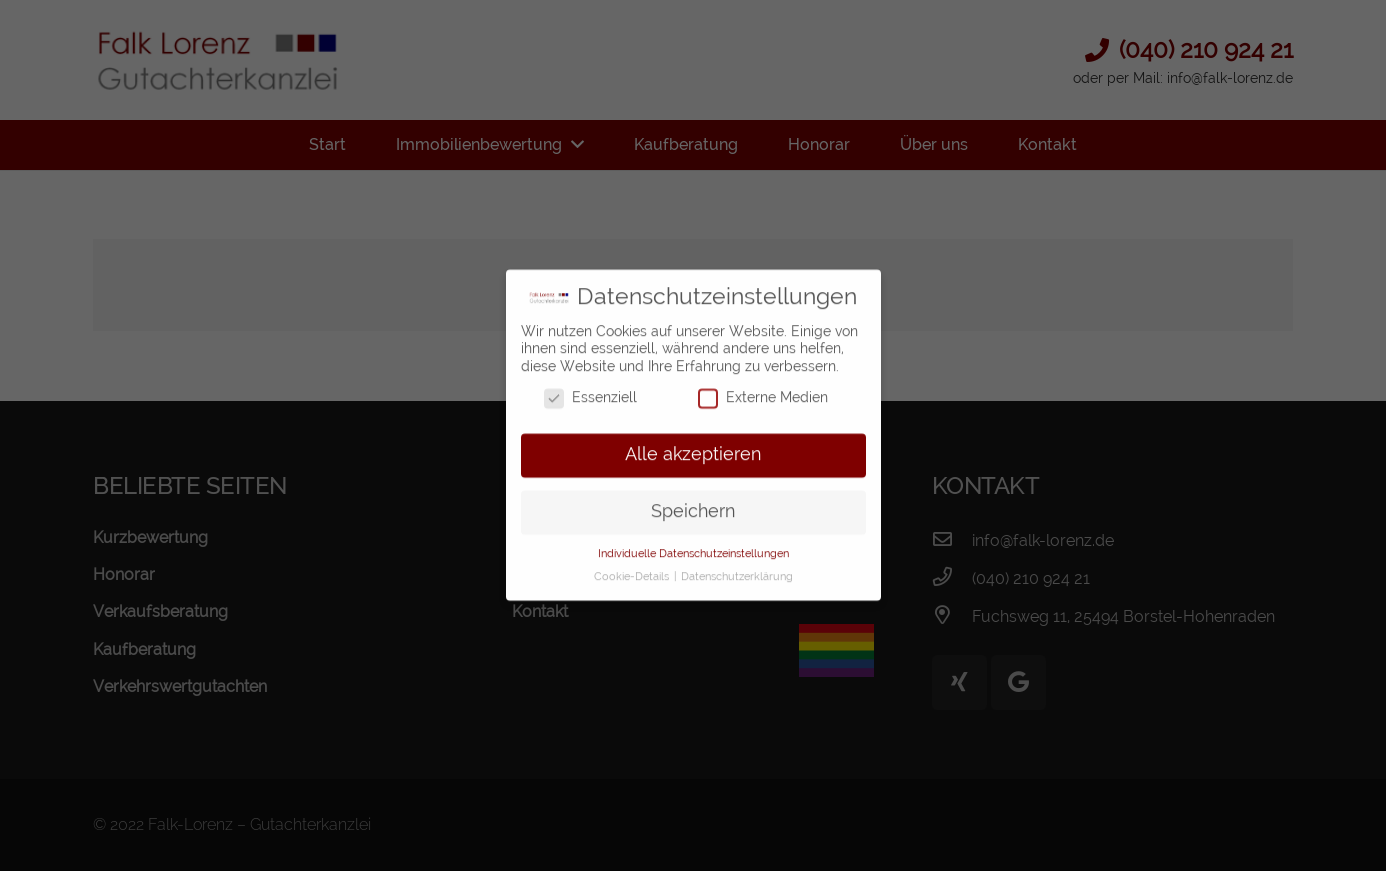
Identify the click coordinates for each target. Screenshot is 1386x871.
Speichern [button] (693, 502)
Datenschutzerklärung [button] (737, 567)
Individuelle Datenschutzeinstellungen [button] (693, 544)
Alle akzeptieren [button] (693, 446)
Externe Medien (763, 389)
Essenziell (590, 389)
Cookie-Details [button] (633, 567)
